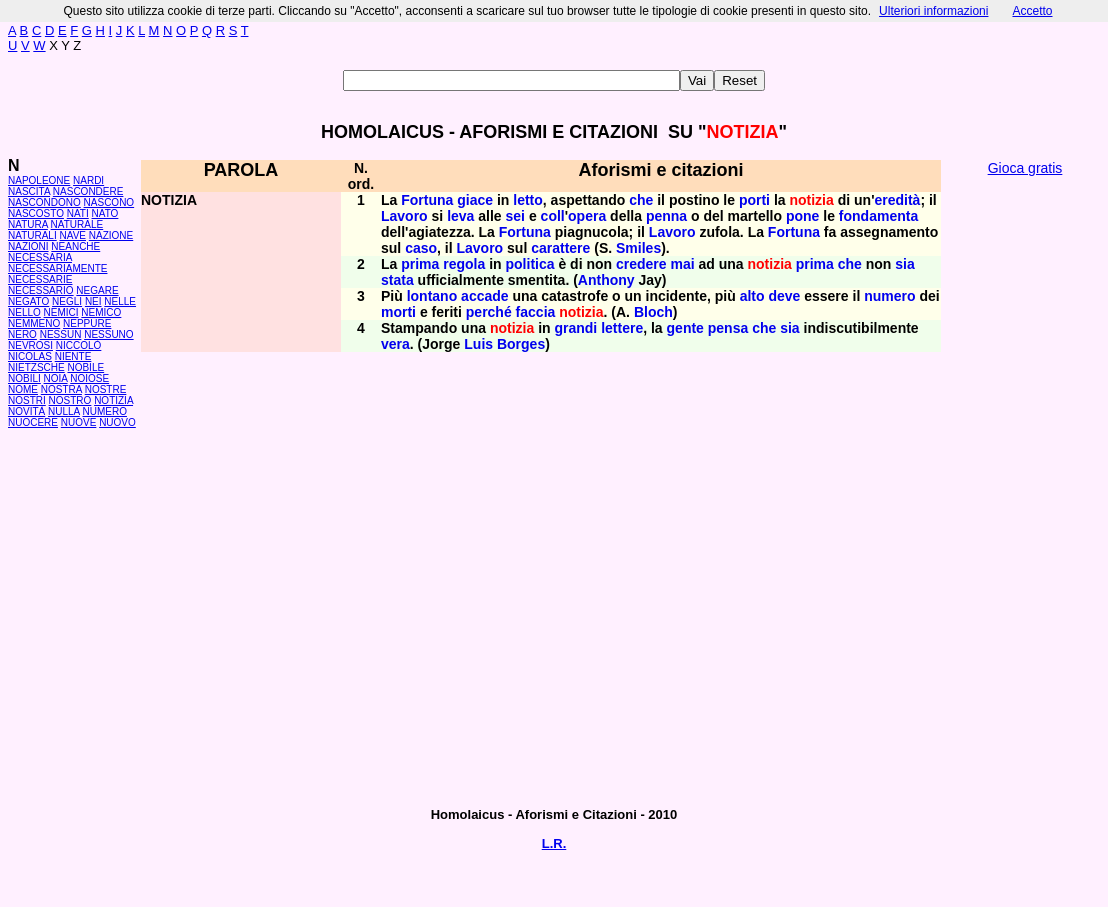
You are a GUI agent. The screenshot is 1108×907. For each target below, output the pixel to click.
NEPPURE (87, 323)
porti (754, 200)
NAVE (73, 235)
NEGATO (28, 301)
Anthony (606, 280)
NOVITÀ (26, 411)
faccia (536, 312)
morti (398, 312)
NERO (22, 334)
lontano (432, 296)
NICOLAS (30, 356)
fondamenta (878, 216)
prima (420, 264)
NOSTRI (27, 400)
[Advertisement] (1025, 490)
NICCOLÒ (79, 345)
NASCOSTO (36, 213)
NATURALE (77, 224)
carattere (560, 248)
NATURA (28, 224)
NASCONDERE (88, 191)
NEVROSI (30, 345)
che (641, 200)
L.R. (554, 843)
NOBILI (24, 378)
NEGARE (97, 290)
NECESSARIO (41, 290)
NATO (105, 213)
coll (553, 216)
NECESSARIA (40, 257)
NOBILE (85, 367)
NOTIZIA (113, 400)
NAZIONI (28, 246)
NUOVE (79, 422)
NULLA (64, 411)
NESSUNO (108, 334)
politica (530, 264)
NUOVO (117, 422)
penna (666, 216)
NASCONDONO (44, 202)
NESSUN (61, 334)
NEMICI (61, 312)
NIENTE (73, 356)
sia (904, 264)
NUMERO (104, 411)
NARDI (88, 180)
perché (489, 312)
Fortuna (427, 200)
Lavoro (404, 216)
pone (802, 216)
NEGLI (67, 301)
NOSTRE (106, 389)
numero (889, 296)
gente (685, 328)
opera (587, 216)
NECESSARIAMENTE (57, 268)
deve (784, 296)
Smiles (638, 248)
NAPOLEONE (39, 180)
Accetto (1032, 11)
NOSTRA (61, 389)
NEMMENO (34, 323)
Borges (521, 344)
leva (460, 216)
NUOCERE (33, 422)
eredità (897, 200)
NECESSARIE (40, 279)
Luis (478, 344)
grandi (575, 328)
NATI (78, 213)
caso (421, 248)
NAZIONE (111, 235)
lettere (622, 328)
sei (515, 216)
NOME (23, 389)
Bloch (653, 312)
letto (528, 200)
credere (641, 264)
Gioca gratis (1025, 168)
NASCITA (29, 191)
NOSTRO (70, 400)
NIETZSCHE (36, 367)
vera (395, 344)
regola (464, 264)
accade (484, 296)
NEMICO (101, 312)
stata (397, 280)
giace (475, 200)
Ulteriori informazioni (933, 11)
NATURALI (32, 235)
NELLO (24, 312)
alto (752, 296)
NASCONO (109, 202)
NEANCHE (75, 246)
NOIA (56, 378)
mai (682, 264)
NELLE (120, 301)
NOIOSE (89, 378)
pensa (728, 328)
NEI (93, 301)
